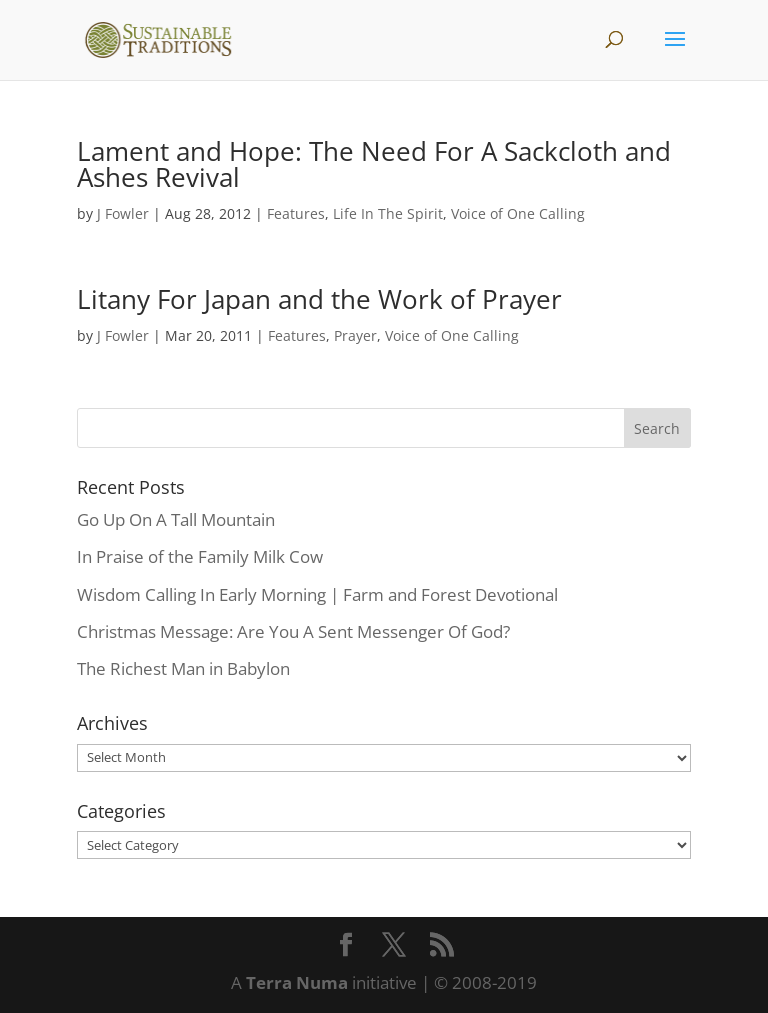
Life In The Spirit (388, 213)
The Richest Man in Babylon (183, 668)
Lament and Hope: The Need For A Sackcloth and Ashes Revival (374, 164)
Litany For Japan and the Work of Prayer (319, 299)
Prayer (355, 335)
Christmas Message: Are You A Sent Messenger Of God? (293, 631)
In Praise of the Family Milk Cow (200, 556)
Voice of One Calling (518, 213)
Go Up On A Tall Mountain (176, 519)
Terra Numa (297, 982)
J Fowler (123, 213)
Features (296, 213)
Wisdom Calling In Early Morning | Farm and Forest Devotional (317, 594)
